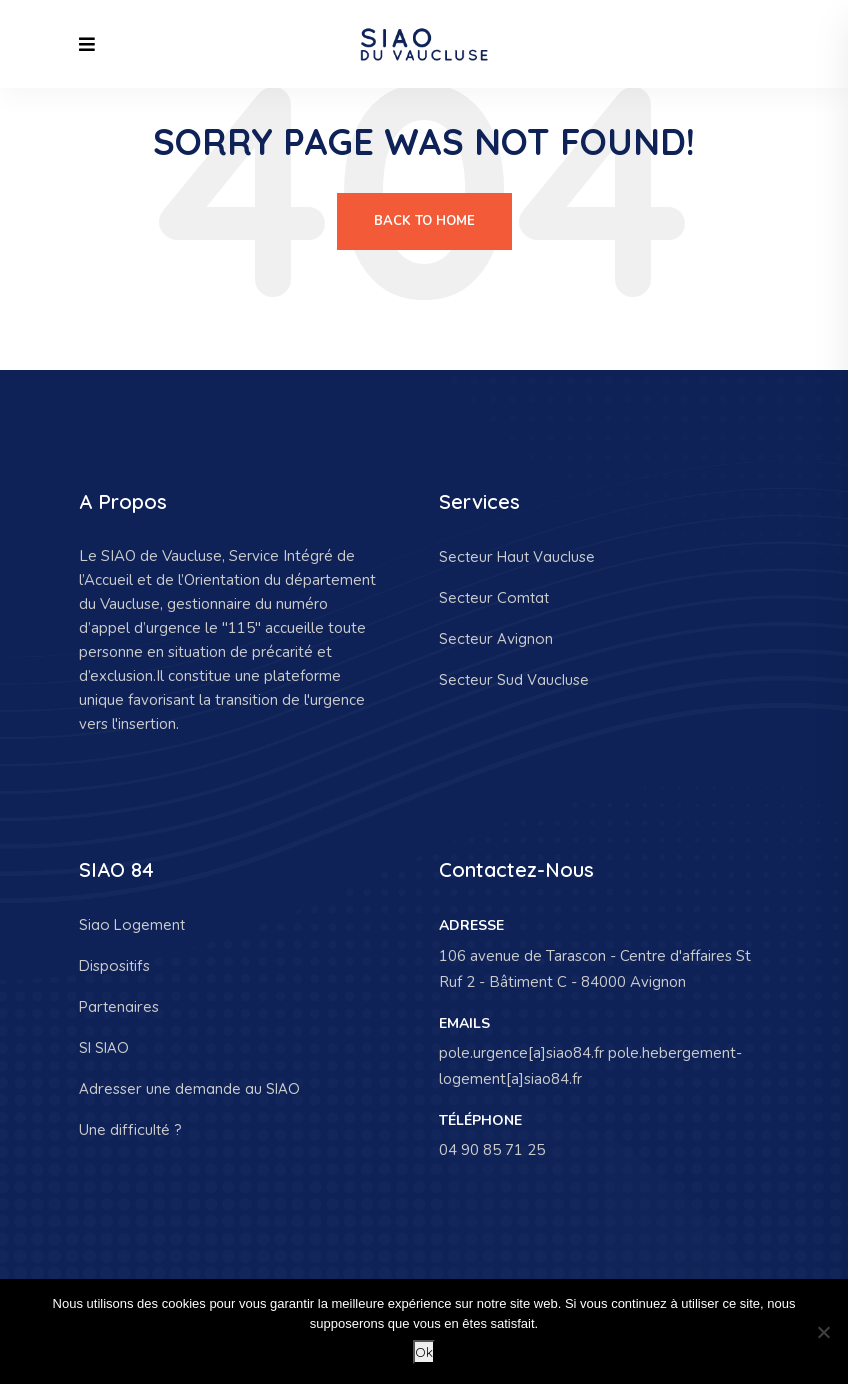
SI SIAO (104, 1047)
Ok (424, 1352)
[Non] (823, 1332)
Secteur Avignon (496, 638)
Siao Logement (132, 924)
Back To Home (424, 221)
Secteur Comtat (494, 597)
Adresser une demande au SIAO (189, 1088)
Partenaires (119, 1006)
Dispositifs (114, 965)
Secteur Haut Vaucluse (517, 556)
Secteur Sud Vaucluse (514, 679)
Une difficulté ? (130, 1129)
